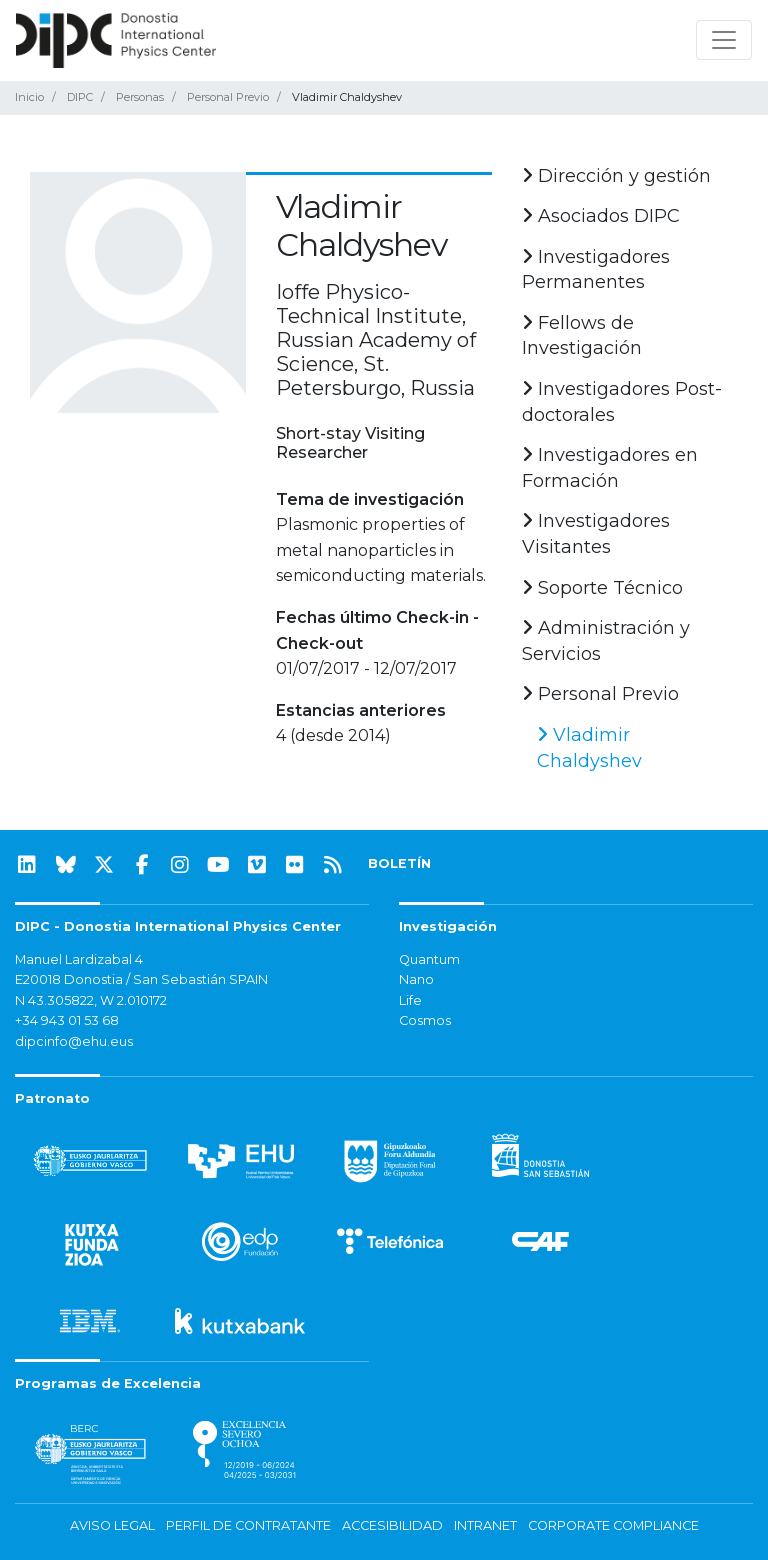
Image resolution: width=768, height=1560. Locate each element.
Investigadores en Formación (610, 468)
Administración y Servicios (606, 641)
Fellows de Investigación (582, 336)
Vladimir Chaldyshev (589, 748)
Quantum (429, 959)
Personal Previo (228, 97)
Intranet (485, 1525)
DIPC (80, 97)
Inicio (29, 97)
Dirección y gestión (616, 176)
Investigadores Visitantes (596, 534)
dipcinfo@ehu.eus (74, 1041)
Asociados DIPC (601, 216)
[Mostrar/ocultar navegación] (724, 40)
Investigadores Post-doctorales (622, 402)
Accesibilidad (392, 1525)
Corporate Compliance (613, 1525)
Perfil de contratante (248, 1525)
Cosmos (425, 1020)
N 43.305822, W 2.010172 (91, 1000)
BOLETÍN (399, 863)
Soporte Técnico (602, 588)
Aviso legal (112, 1525)
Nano (416, 979)
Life (410, 1000)
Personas (140, 97)
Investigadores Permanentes (596, 270)
